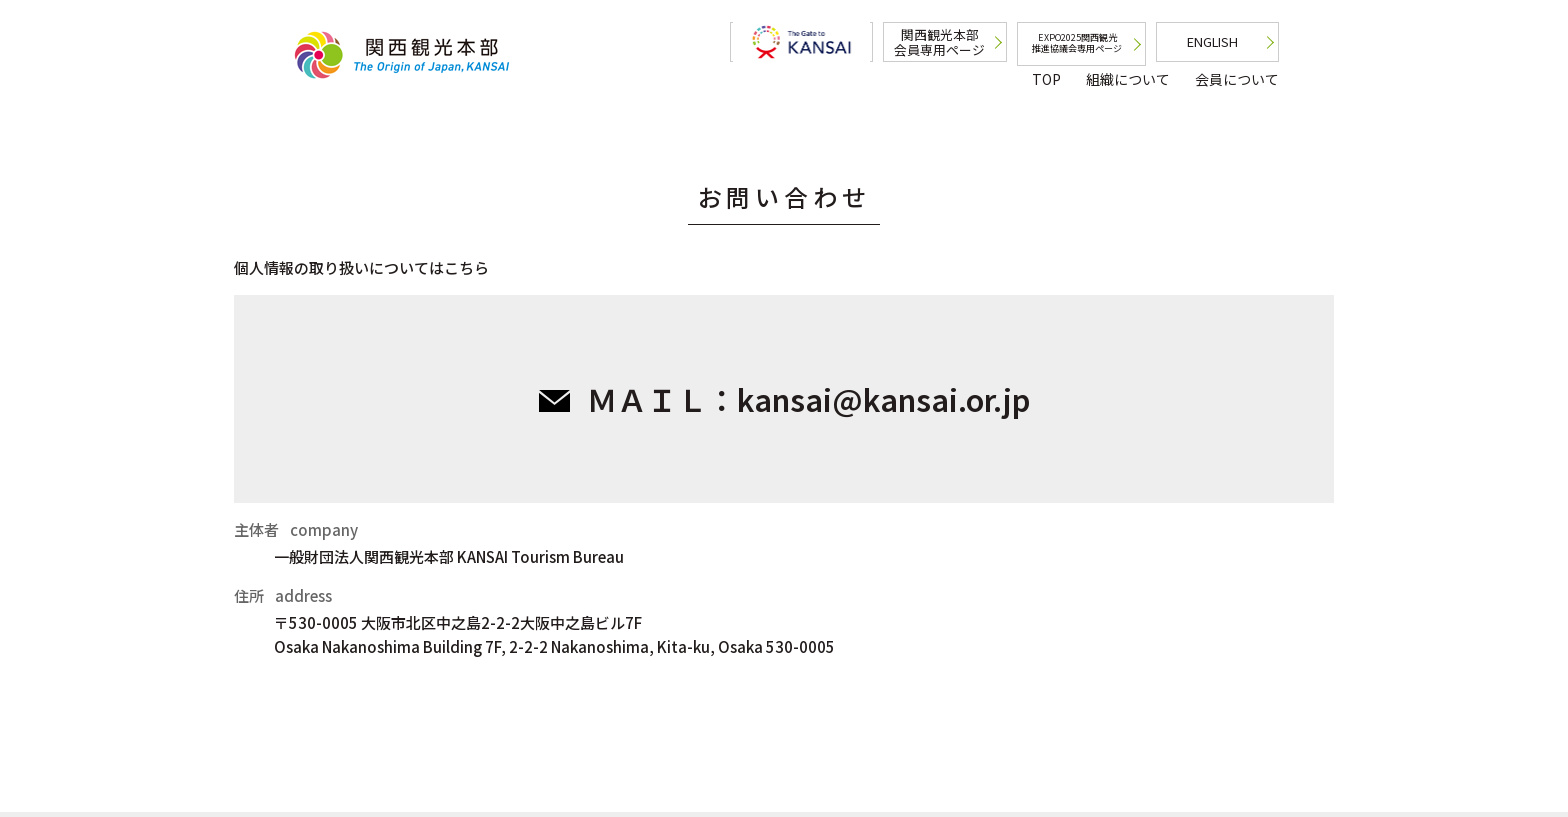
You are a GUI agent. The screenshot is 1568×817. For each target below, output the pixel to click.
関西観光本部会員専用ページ (942, 42)
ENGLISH (1212, 41)
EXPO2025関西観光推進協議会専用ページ (1079, 43)
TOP (1046, 79)
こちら (466, 267)
